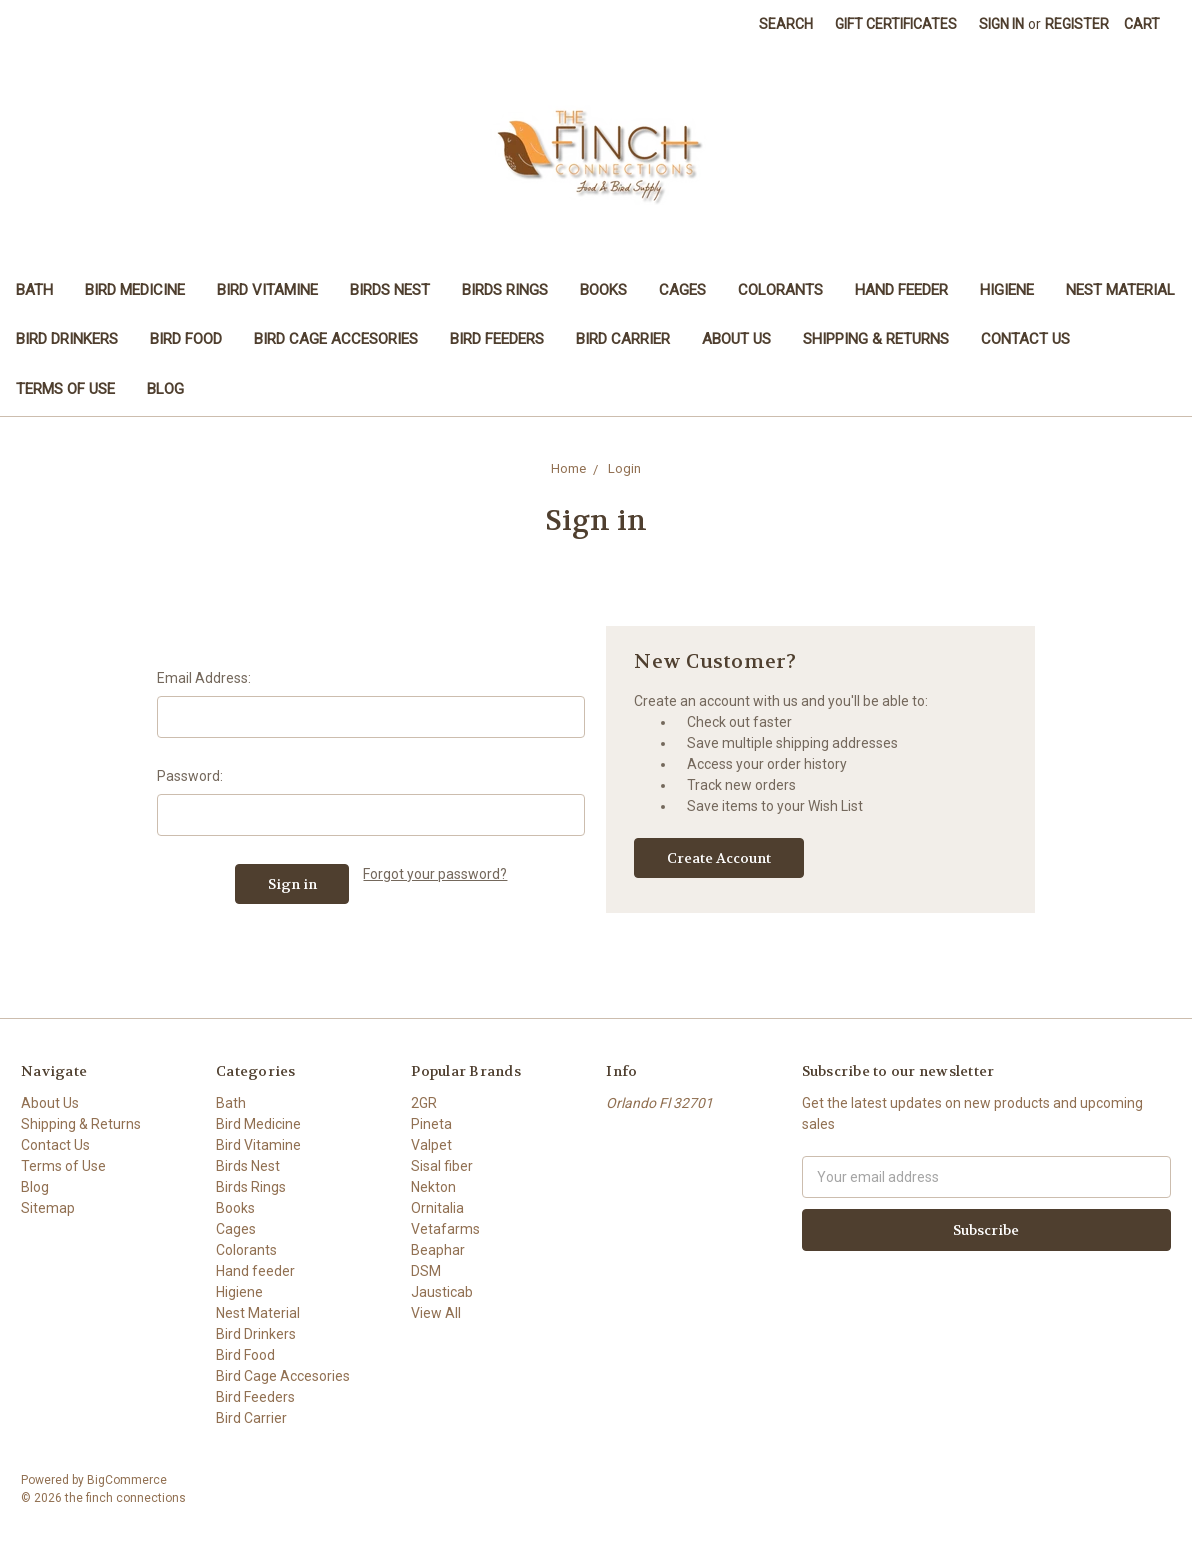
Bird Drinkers (67, 339)
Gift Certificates (896, 24)
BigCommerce (127, 1480)
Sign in (1001, 24)
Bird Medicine (135, 290)
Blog (165, 389)
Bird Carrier (623, 339)
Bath (34, 290)
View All (436, 1313)
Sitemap (48, 1208)
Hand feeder (901, 290)
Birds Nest (390, 290)
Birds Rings (505, 290)
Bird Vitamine (267, 290)
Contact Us (1025, 339)
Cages (682, 290)
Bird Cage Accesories (336, 339)
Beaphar (438, 1250)
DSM (426, 1271)
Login (624, 468)
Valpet (431, 1145)
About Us (736, 339)
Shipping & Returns (876, 339)
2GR (424, 1103)
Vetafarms (445, 1229)
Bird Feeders (497, 339)
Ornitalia (437, 1208)
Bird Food (186, 339)
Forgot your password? (435, 874)
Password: (190, 776)
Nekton (433, 1187)
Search (786, 24)
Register (1077, 24)
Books (603, 290)
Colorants (780, 290)
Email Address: (204, 678)
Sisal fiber (442, 1166)
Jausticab (442, 1292)
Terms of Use (65, 389)
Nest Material (1120, 290)
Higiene (1007, 290)
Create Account (719, 858)
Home (568, 468)
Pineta (431, 1124)
